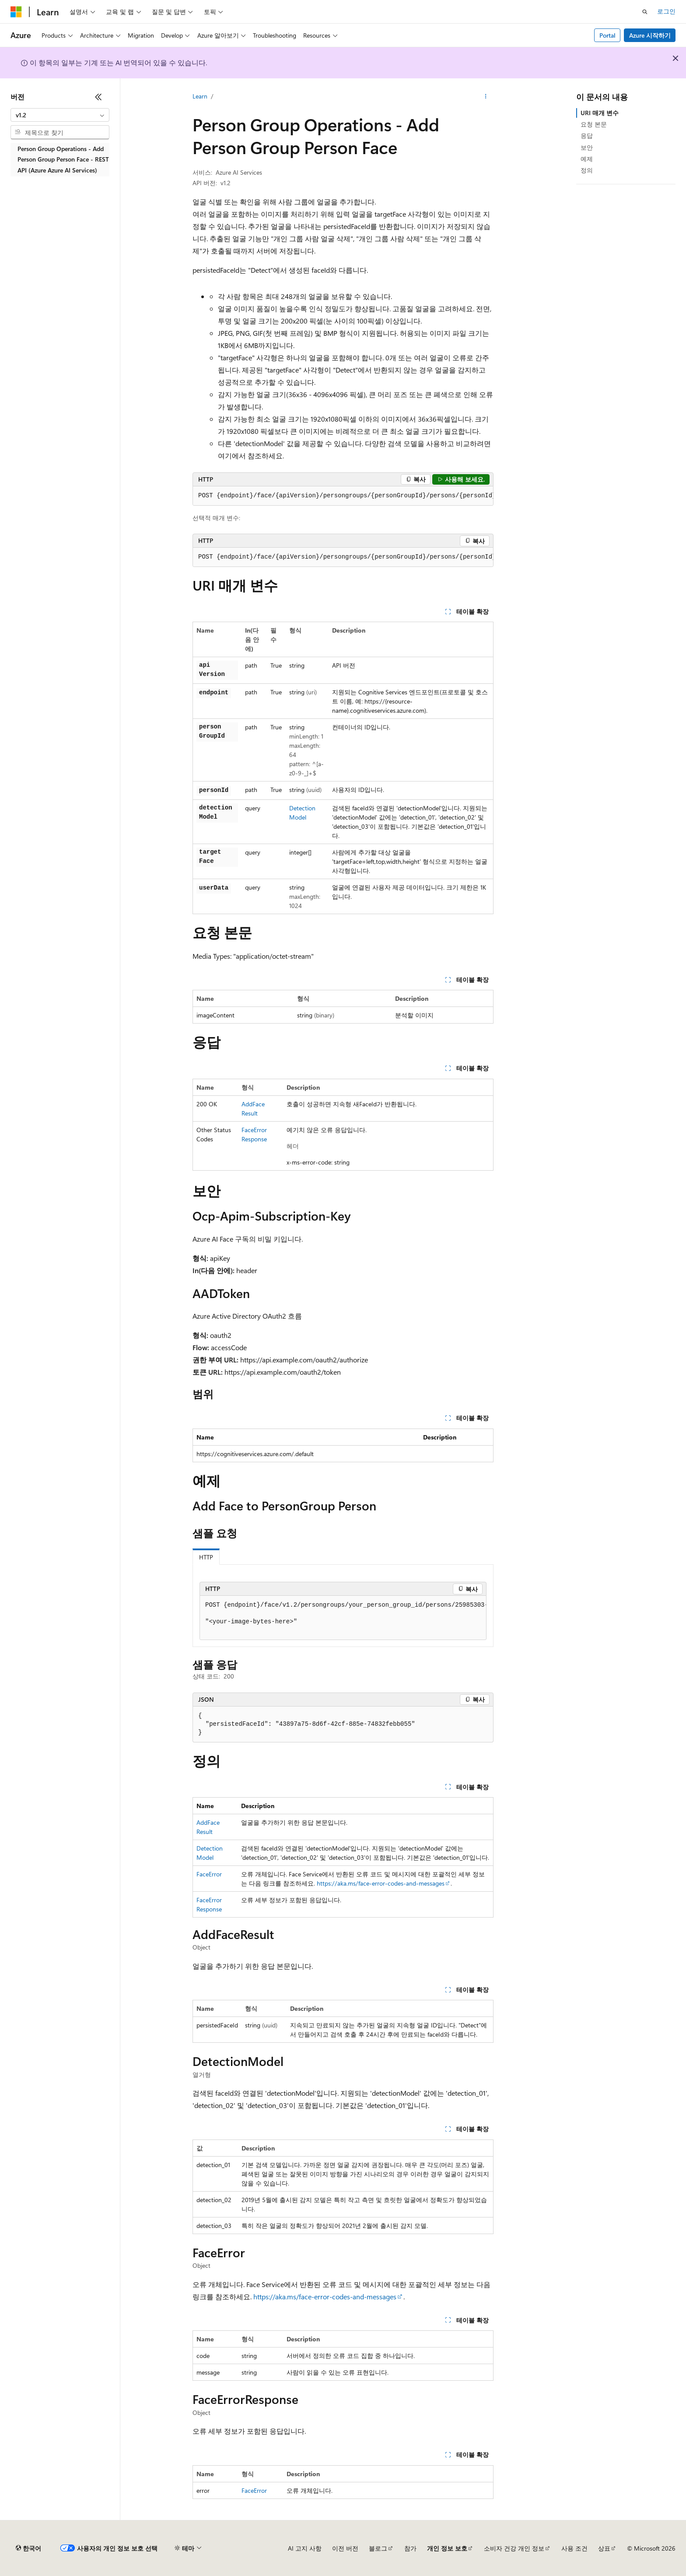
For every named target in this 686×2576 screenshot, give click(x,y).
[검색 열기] (645, 12)
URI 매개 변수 (600, 113)
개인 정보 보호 (447, 2548)
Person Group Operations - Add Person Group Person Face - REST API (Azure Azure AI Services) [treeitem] (63, 159)
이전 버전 (345, 2548)
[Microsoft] (16, 12)
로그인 (666, 11)
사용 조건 (574, 2548)
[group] (343, 496)
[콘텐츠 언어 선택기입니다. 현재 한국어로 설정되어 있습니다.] (28, 2548)
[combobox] (59, 115)
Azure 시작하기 (650, 35)
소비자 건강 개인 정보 (514, 2548)
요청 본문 (594, 124)
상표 (604, 2548)
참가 (410, 2548)
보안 (587, 147)
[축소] (98, 97)
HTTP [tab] (206, 1557)
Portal (607, 35)
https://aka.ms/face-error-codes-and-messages (380, 1883)
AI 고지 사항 (305, 2548)
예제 (587, 159)
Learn (199, 96)
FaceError (209, 1874)
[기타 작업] (486, 97)
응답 (587, 135)
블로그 (378, 2548)
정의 (587, 170)
